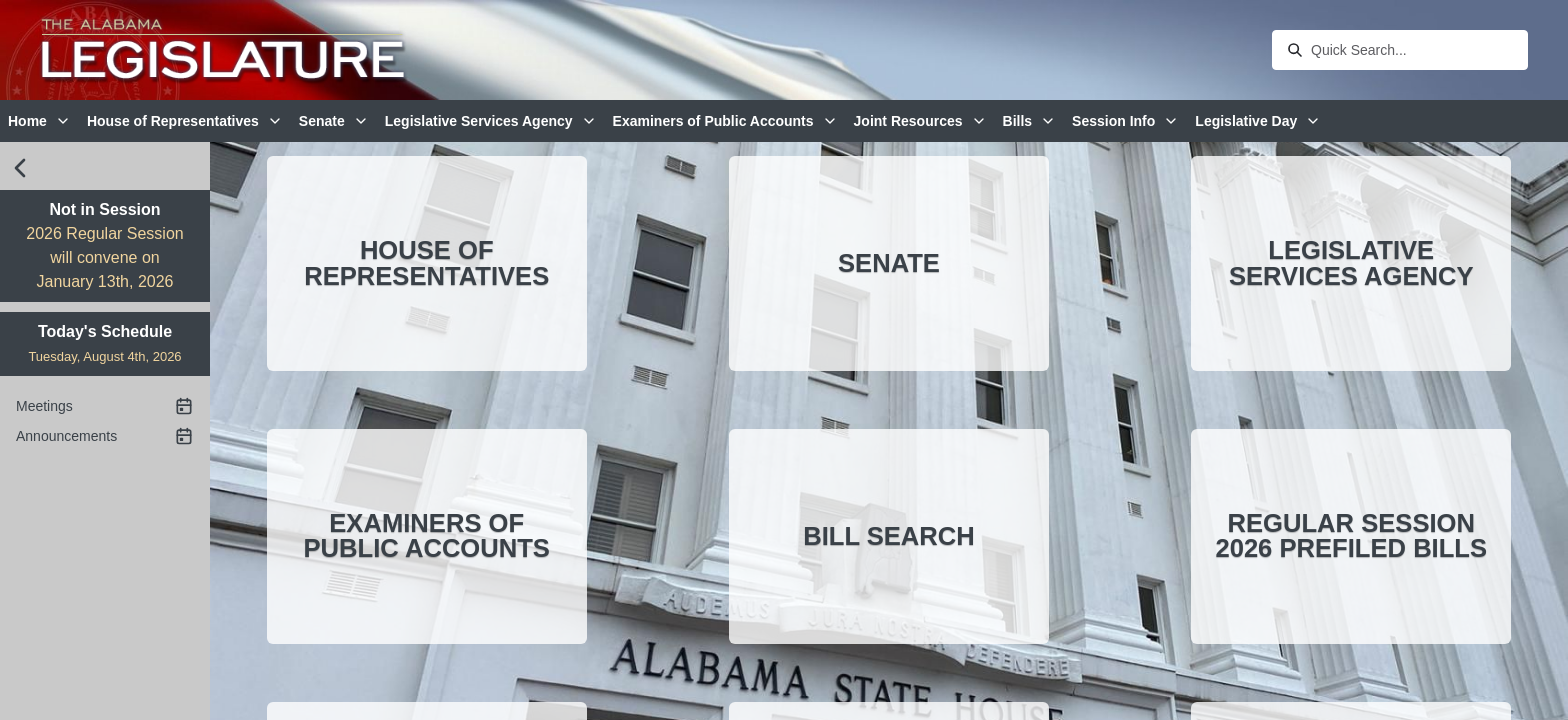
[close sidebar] (20, 168)
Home (39, 121)
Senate (334, 121)
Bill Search (889, 536)
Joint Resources (920, 121)
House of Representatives (185, 121)
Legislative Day (1258, 121)
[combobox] (1413, 50)
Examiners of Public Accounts (725, 121)
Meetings (105, 406)
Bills (1030, 121)
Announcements (105, 436)
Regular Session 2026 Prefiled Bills (1351, 536)
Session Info (1125, 121)
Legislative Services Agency (491, 121)
